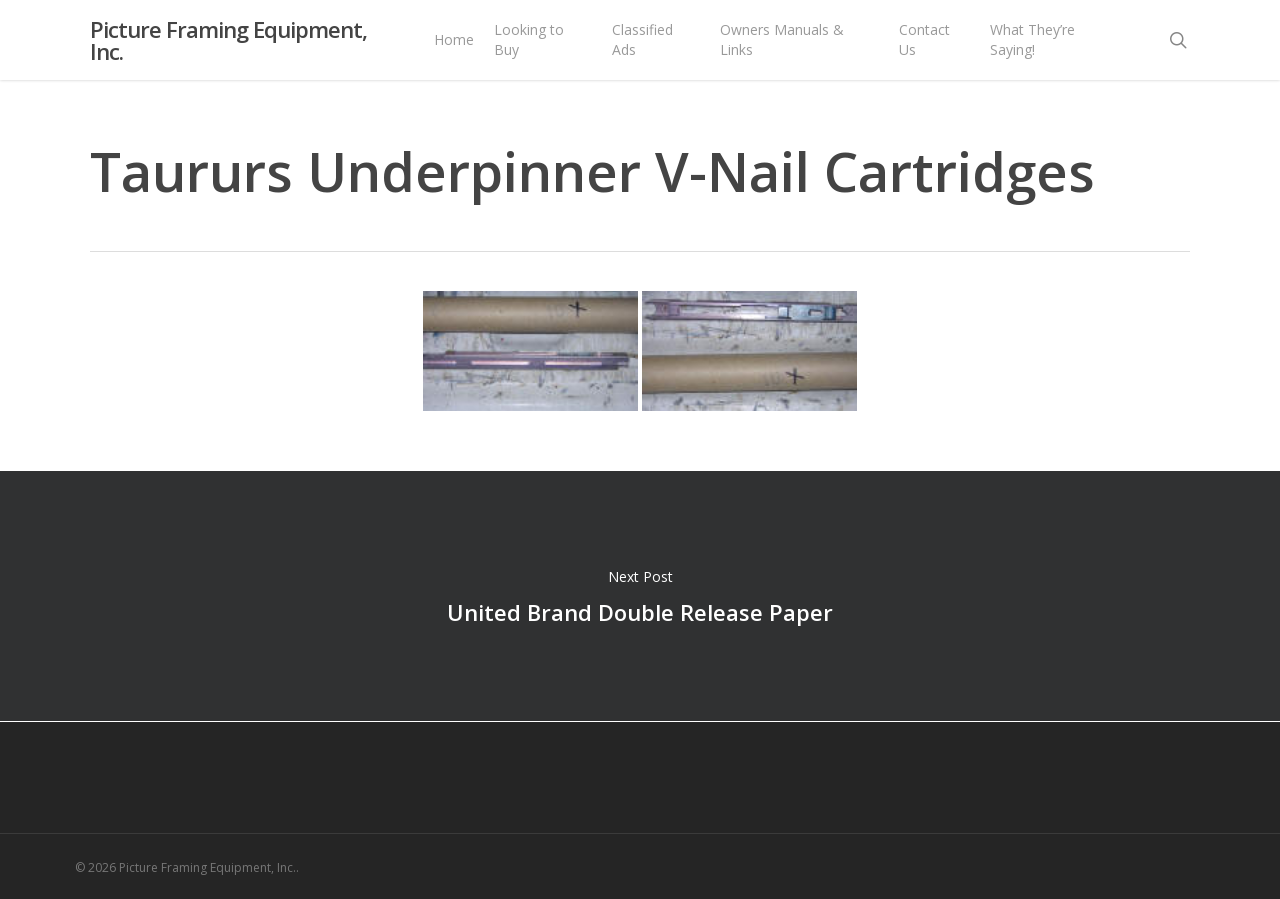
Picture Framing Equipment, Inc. (228, 50)
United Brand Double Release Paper (640, 596)
